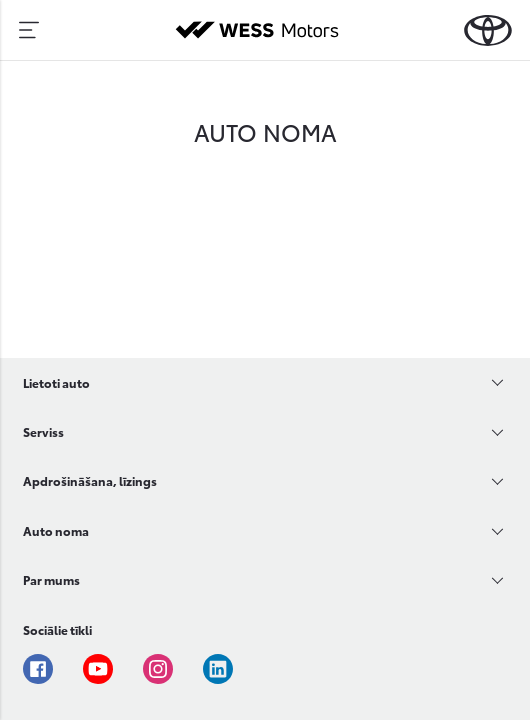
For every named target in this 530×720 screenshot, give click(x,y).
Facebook (38, 669)
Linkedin (218, 669)
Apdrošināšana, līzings (90, 480)
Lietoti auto (56, 382)
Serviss (43, 431)
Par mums (51, 579)
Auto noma (56, 530)
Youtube (98, 669)
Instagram (158, 669)
